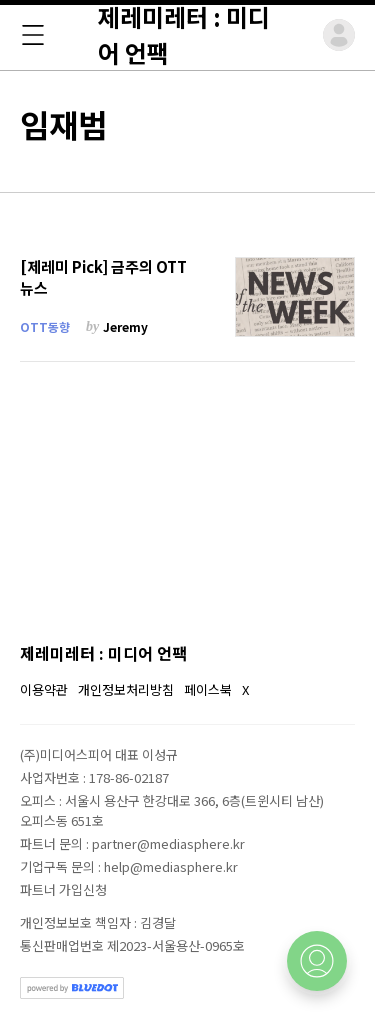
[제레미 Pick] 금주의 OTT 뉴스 (103, 277)
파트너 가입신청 (63, 889)
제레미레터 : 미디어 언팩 (103, 653)
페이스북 (208, 689)
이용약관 (44, 689)
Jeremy (125, 326)
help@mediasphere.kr (171, 866)
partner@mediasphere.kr (168, 843)
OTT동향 (45, 326)
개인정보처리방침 (126, 689)
